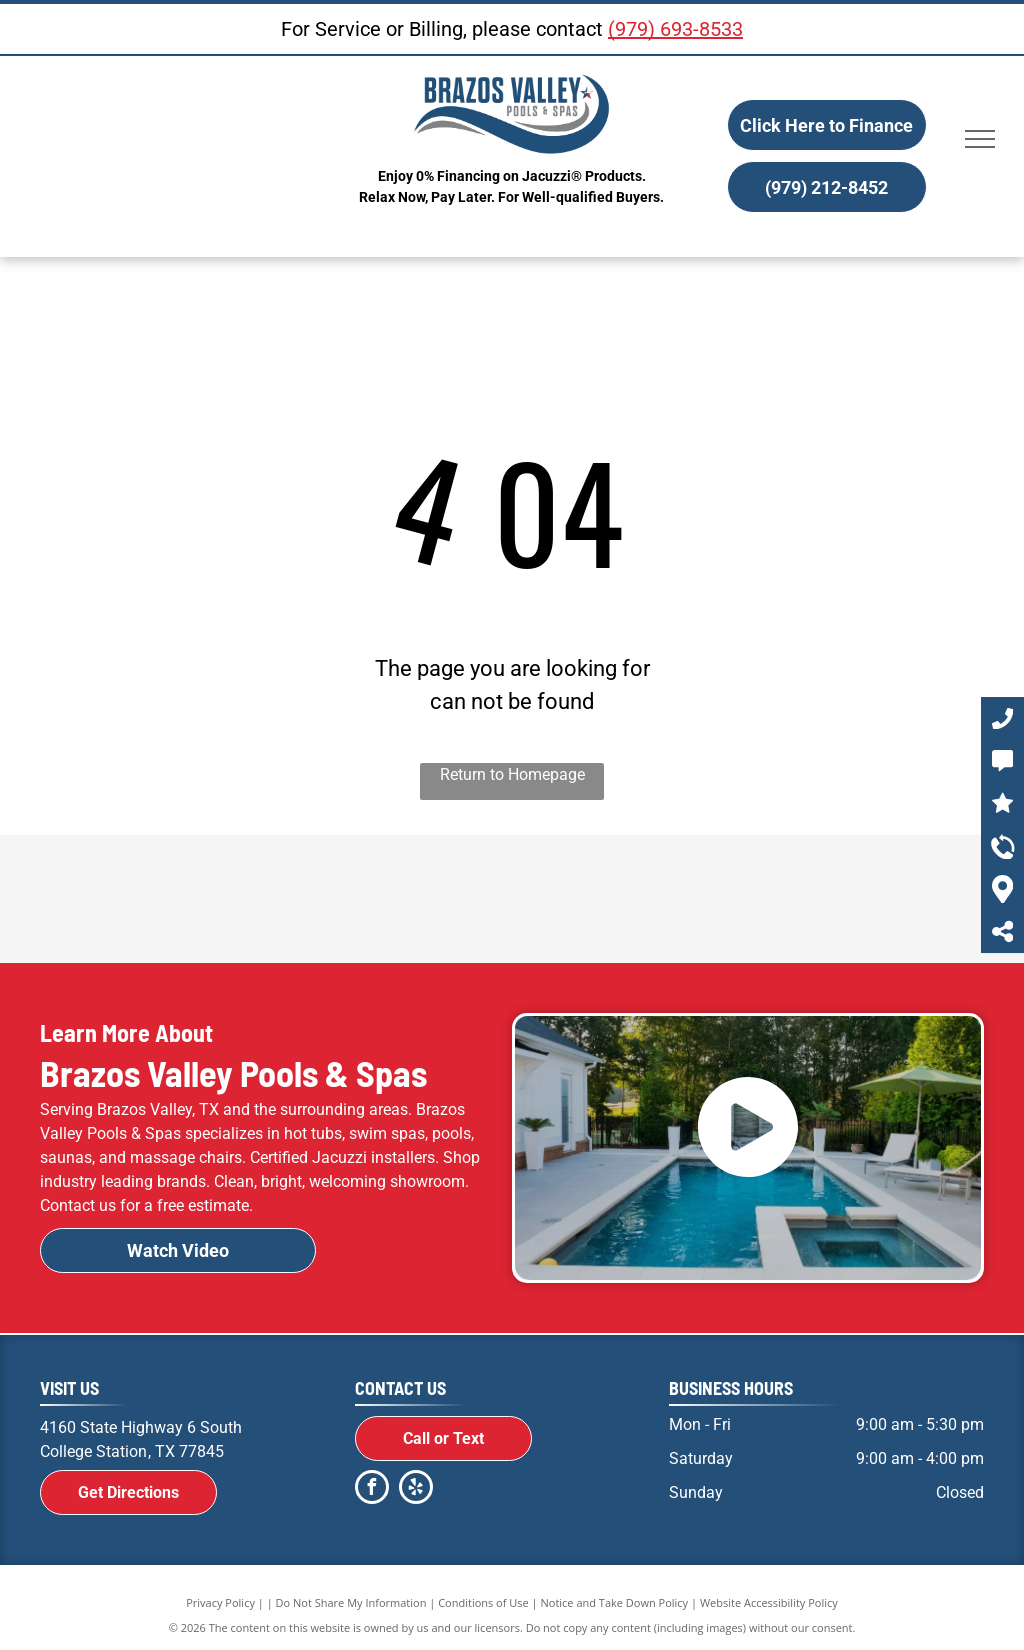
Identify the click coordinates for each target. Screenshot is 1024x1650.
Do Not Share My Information (351, 1602)
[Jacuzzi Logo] (324, 899)
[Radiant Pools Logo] (512, 899)
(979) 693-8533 (675, 29)
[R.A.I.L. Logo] (888, 899)
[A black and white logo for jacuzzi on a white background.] (136, 899)
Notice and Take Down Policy (615, 1602)
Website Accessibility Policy (769, 1602)
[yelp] (416, 1489)
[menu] (980, 139)
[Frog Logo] (700, 899)
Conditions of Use (483, 1602)
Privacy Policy (220, 1602)
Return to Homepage (512, 774)
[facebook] (372, 1489)
